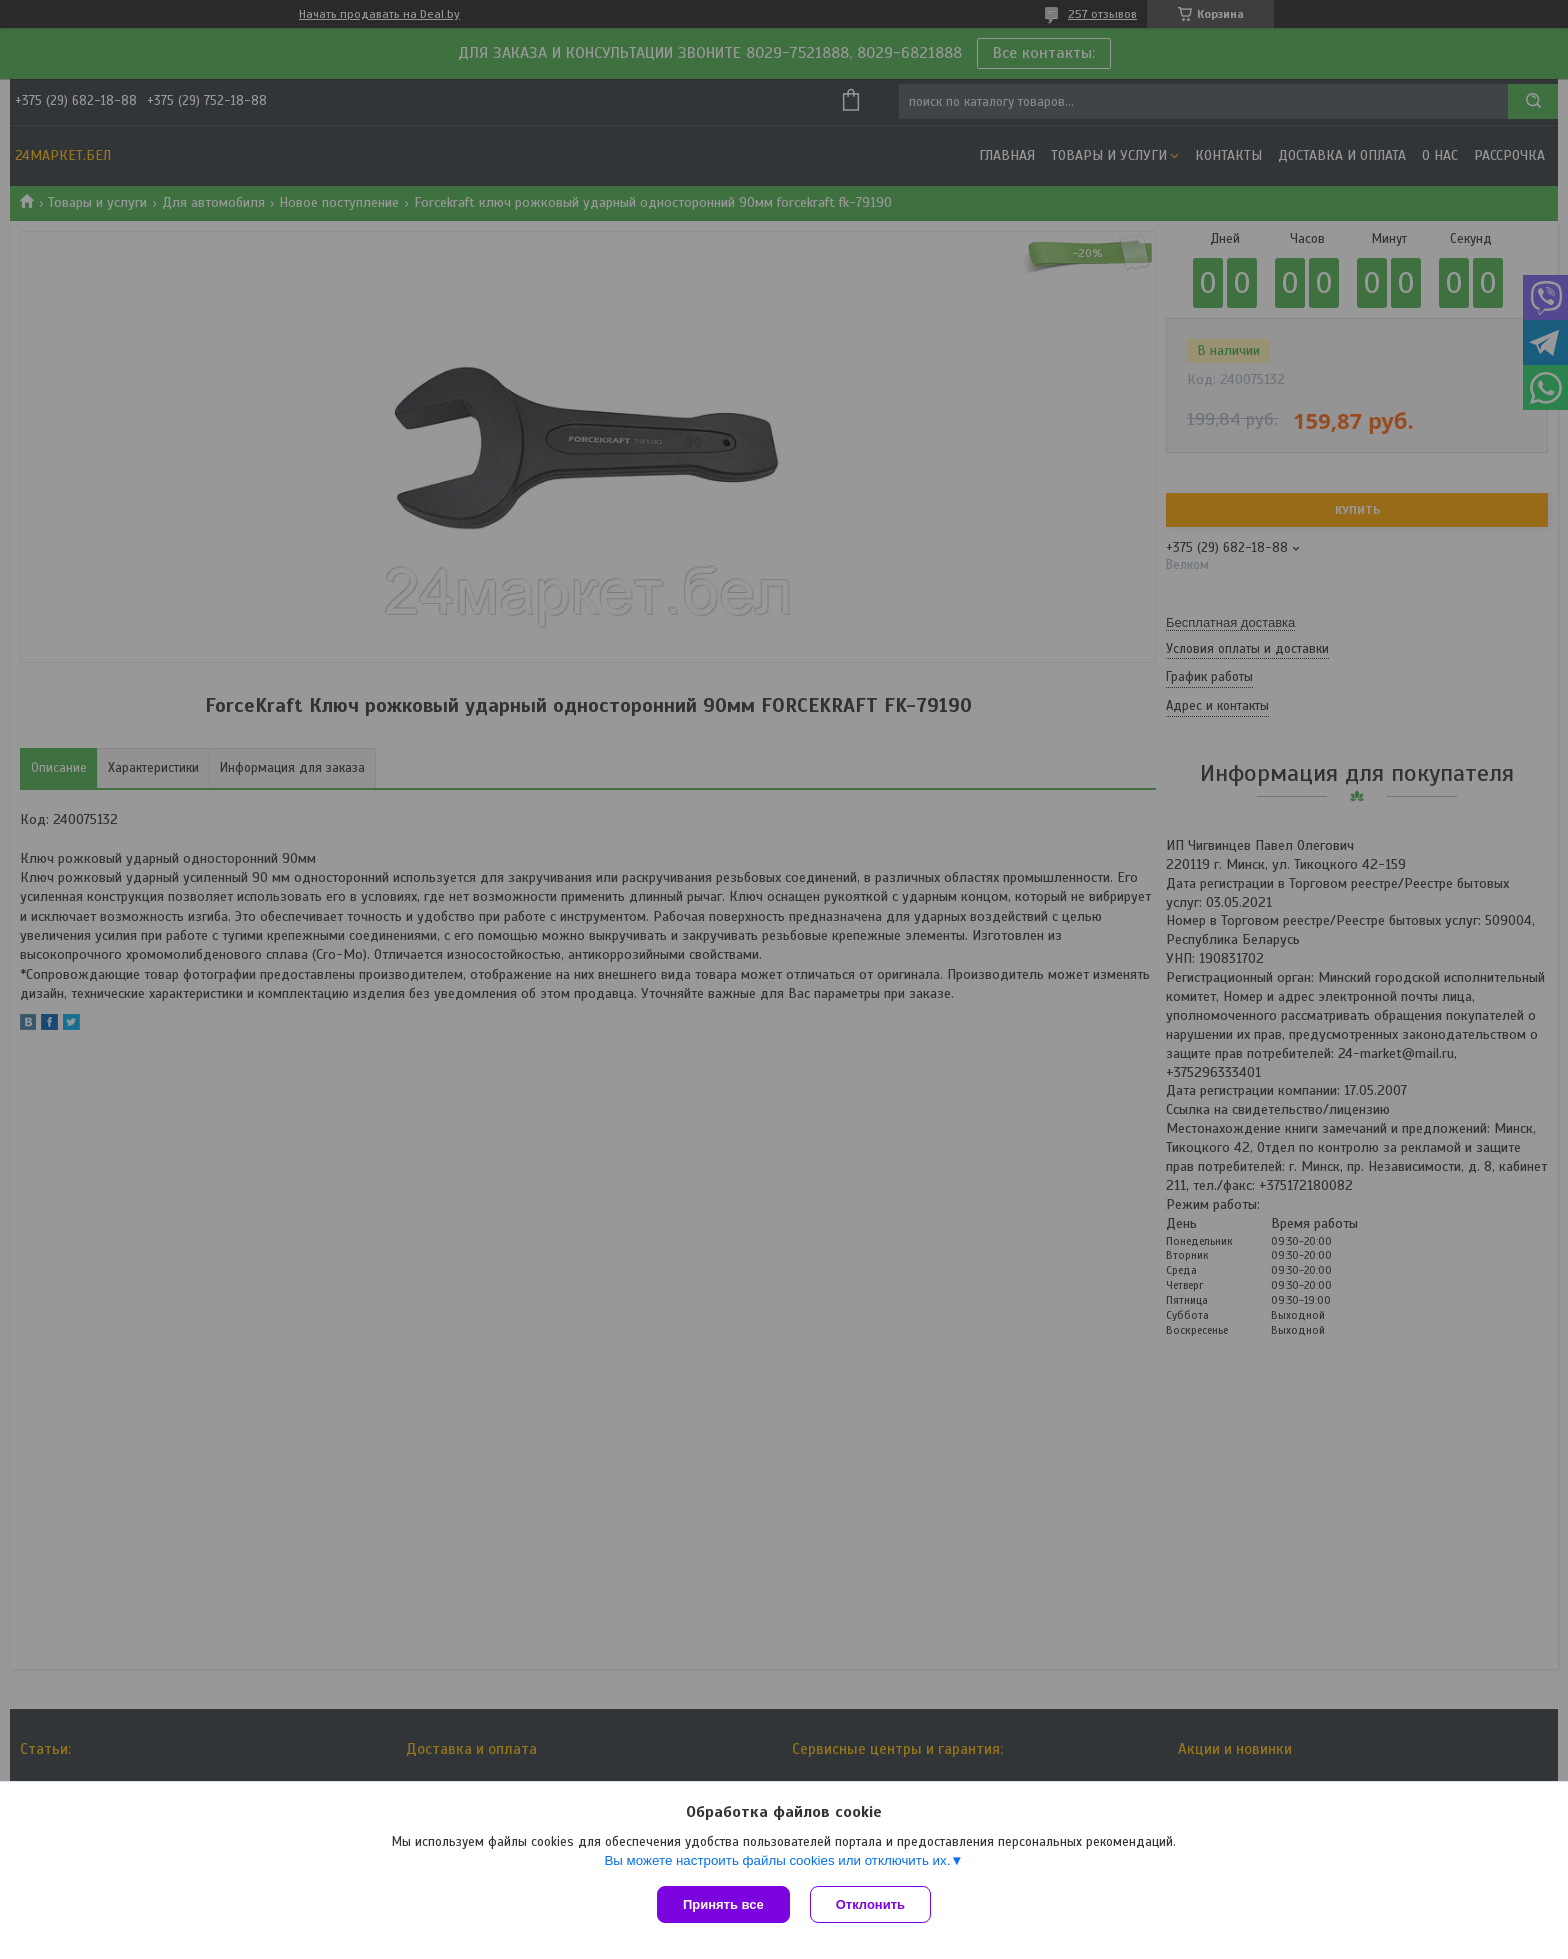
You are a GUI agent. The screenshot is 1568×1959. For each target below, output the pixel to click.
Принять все (723, 1904)
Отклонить (870, 1904)
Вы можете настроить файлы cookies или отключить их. (777, 1860)
